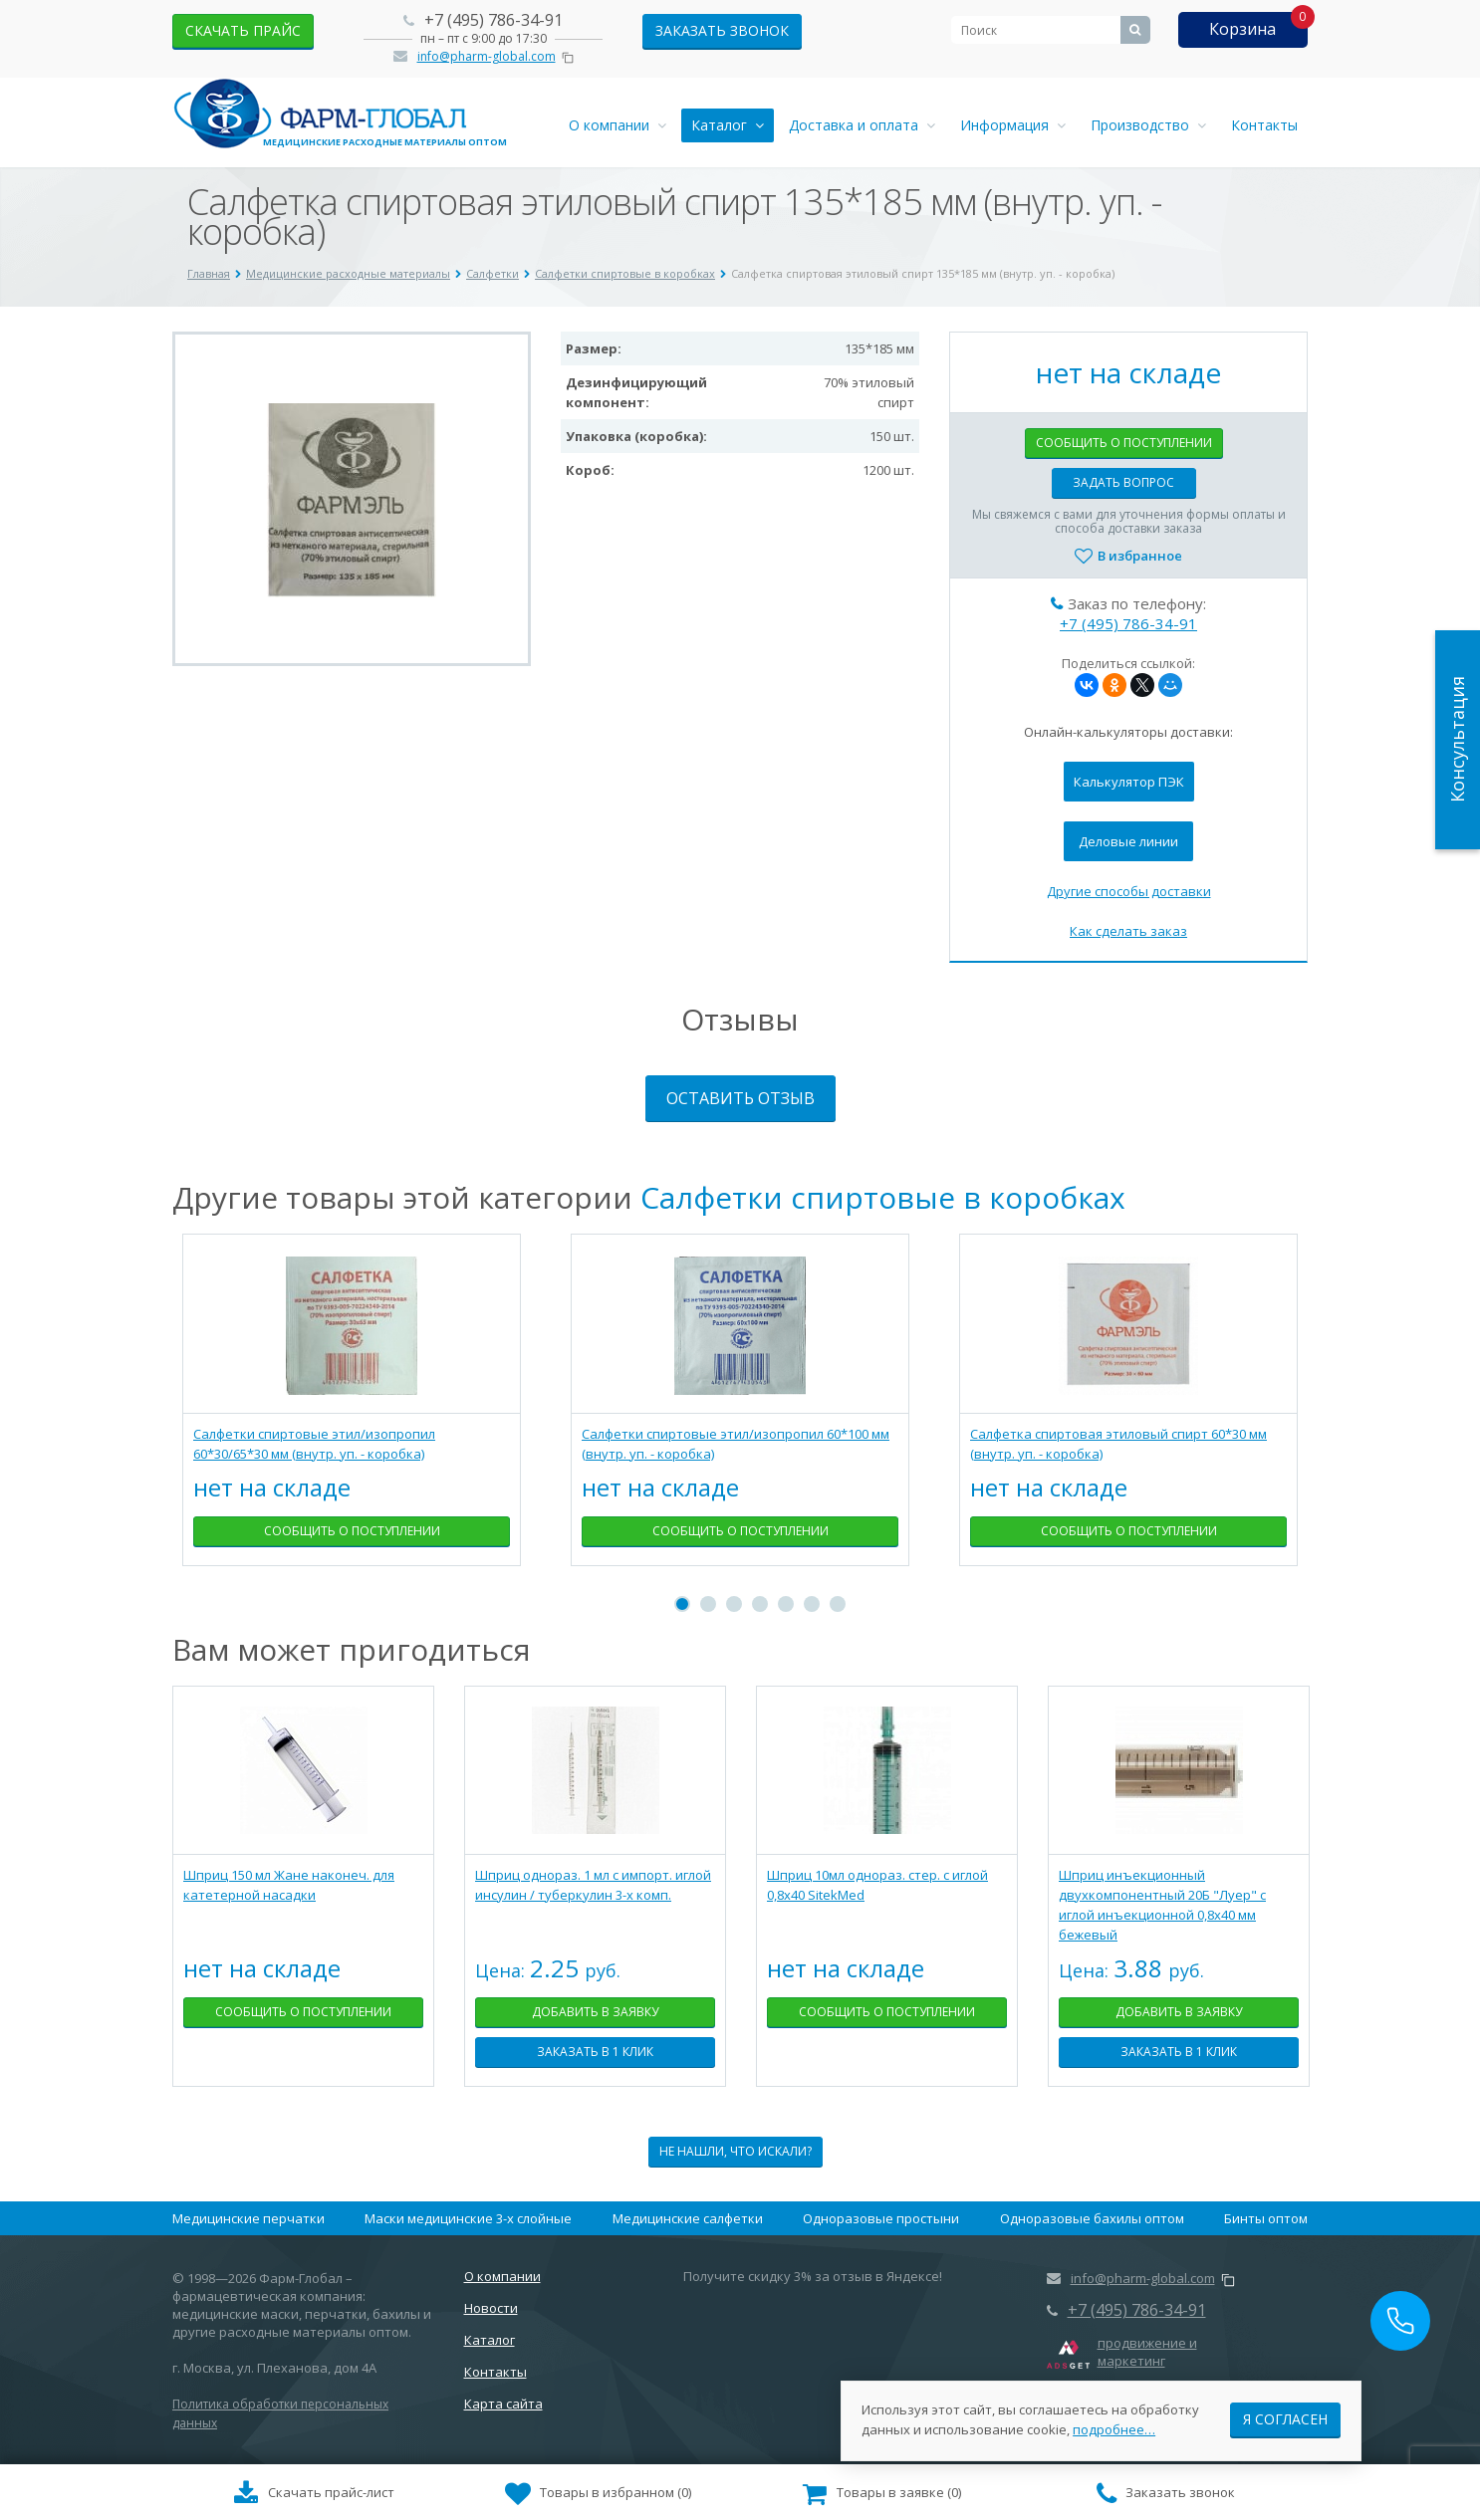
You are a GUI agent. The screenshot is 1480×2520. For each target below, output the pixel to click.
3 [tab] (734, 1604)
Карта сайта (503, 2403)
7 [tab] (838, 1604)
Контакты (1264, 124)
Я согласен (1285, 2409)
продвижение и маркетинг (1147, 2352)
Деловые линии (1128, 841)
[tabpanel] (351, 1415)
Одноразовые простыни (881, 2218)
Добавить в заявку (595, 2011)
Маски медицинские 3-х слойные (468, 2218)
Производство (1148, 124)
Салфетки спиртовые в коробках (882, 1197)
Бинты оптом (1266, 2218)
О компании (617, 124)
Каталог (727, 124)
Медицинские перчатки (248, 2218)
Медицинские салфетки (688, 2218)
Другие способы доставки (1129, 891)
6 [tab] (812, 1604)
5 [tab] (786, 1604)
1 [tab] (682, 1604)
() (598, 2494)
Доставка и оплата (862, 124)
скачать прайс (243, 30)
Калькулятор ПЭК (1129, 782)
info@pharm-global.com (486, 56)
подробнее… (1114, 2419)
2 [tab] (708, 1604)
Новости (491, 2308)
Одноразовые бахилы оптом (1092, 2218)
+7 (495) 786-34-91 (493, 20)
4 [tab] (760, 1604)
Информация (1013, 124)
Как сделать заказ (1128, 931)
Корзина (1242, 29)
